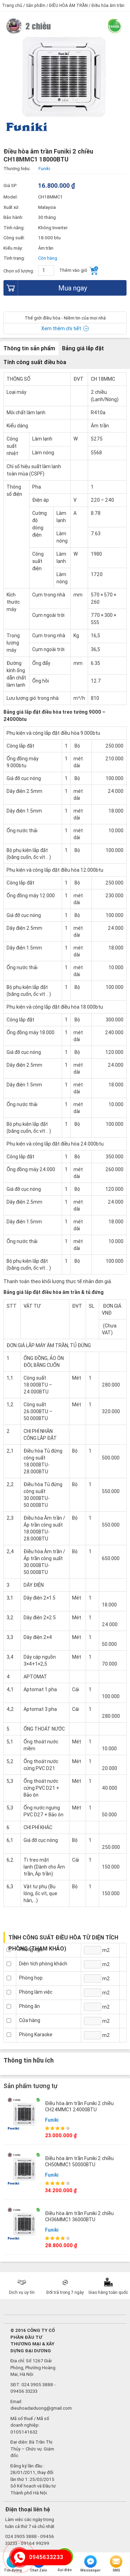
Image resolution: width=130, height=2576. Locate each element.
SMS (116, 2564)
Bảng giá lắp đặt (83, 348)
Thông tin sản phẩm (29, 348)
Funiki (52, 2120)
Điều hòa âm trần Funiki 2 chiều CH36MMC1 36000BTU (79, 2216)
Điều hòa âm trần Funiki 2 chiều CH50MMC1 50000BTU (79, 2161)
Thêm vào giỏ (78, 270)
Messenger (90, 2564)
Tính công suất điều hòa (34, 362)
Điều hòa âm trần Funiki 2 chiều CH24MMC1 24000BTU (79, 2106)
